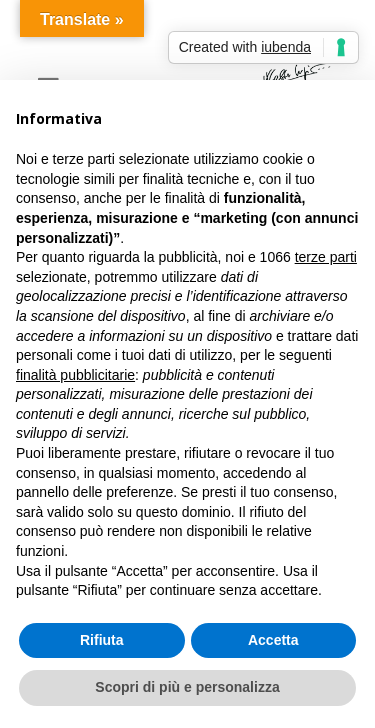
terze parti (326, 257)
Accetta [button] (273, 640)
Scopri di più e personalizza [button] (187, 687)
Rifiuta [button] (102, 640)
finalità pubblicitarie (75, 375)
